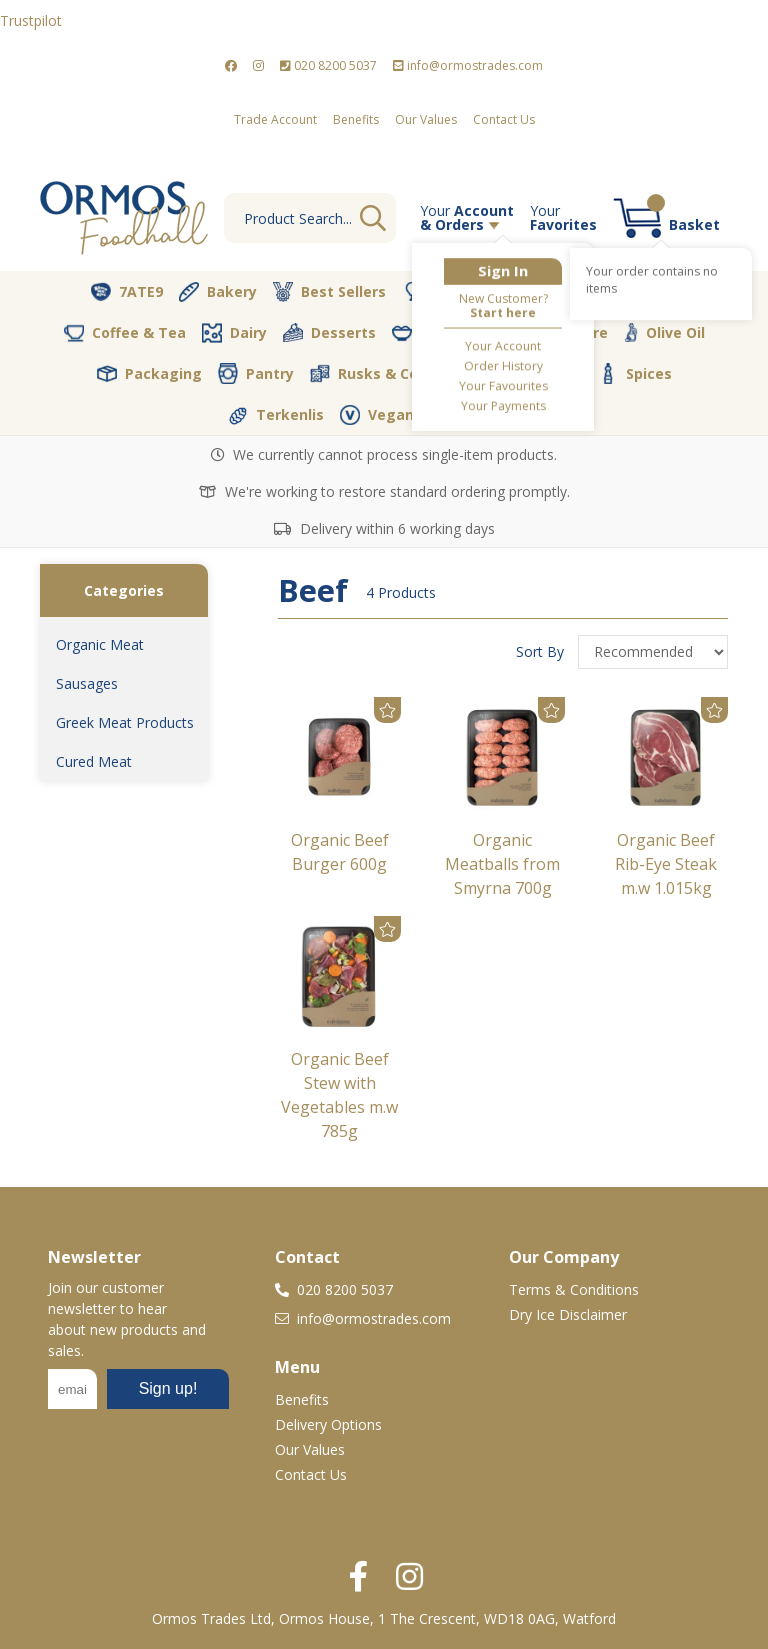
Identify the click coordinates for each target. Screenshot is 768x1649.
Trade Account (275, 119)
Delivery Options (328, 1424)
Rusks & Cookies (383, 374)
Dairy (234, 333)
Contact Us (504, 119)
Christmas (626, 292)
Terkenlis (276, 415)
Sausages (87, 683)
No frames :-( (138, 1395)
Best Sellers (329, 292)
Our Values (426, 119)
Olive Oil (664, 333)
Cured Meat (94, 761)
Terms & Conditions (574, 1289)
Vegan (377, 415)
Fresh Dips (443, 333)
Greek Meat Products (125, 722)
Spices (635, 373)
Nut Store (559, 332)
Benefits (356, 119)
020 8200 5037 (328, 65)
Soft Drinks (527, 374)
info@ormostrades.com (468, 65)
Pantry (256, 373)
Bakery (218, 292)
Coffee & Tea (125, 332)
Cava (531, 291)
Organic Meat (100, 644)
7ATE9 (127, 292)
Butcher (444, 292)
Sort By (542, 651)
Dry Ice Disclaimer (568, 1314)
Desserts (329, 333)
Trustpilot (31, 20)
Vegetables (485, 415)
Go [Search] (373, 218)
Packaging (149, 374)
